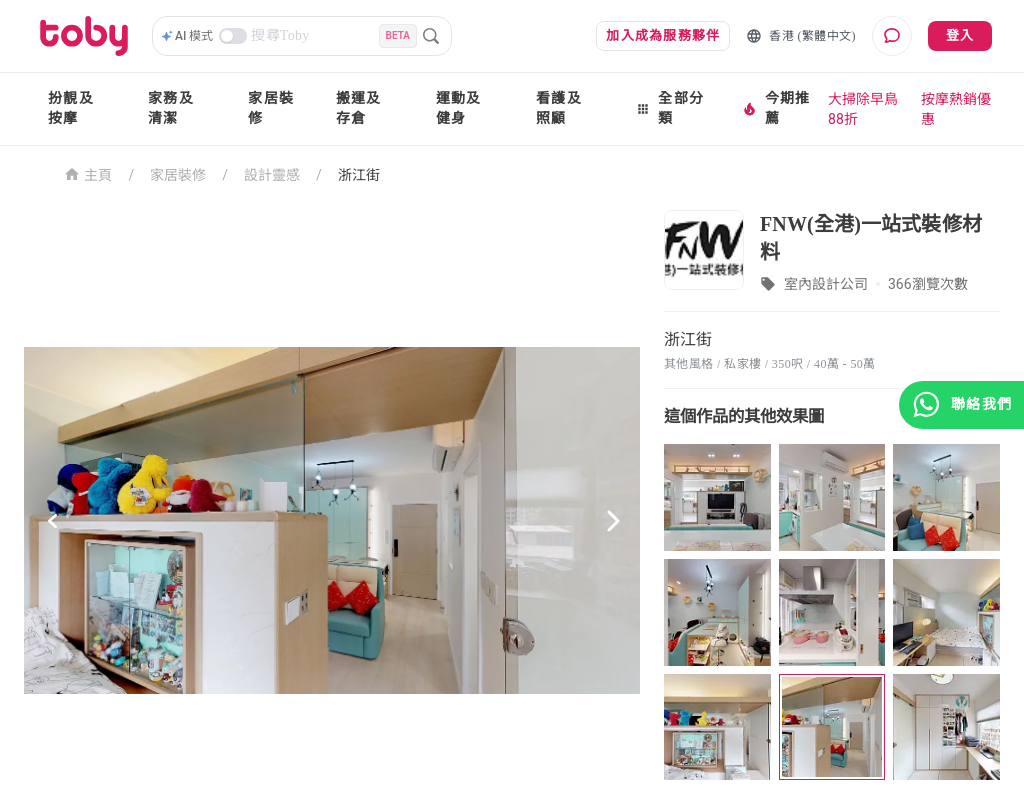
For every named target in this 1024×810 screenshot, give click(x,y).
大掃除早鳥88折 (863, 109)
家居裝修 (271, 108)
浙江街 (359, 175)
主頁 (88, 173)
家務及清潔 (171, 108)
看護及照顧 (559, 108)
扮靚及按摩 (71, 108)
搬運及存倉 (359, 108)
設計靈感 (272, 175)
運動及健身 (459, 108)
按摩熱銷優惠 (956, 109)
